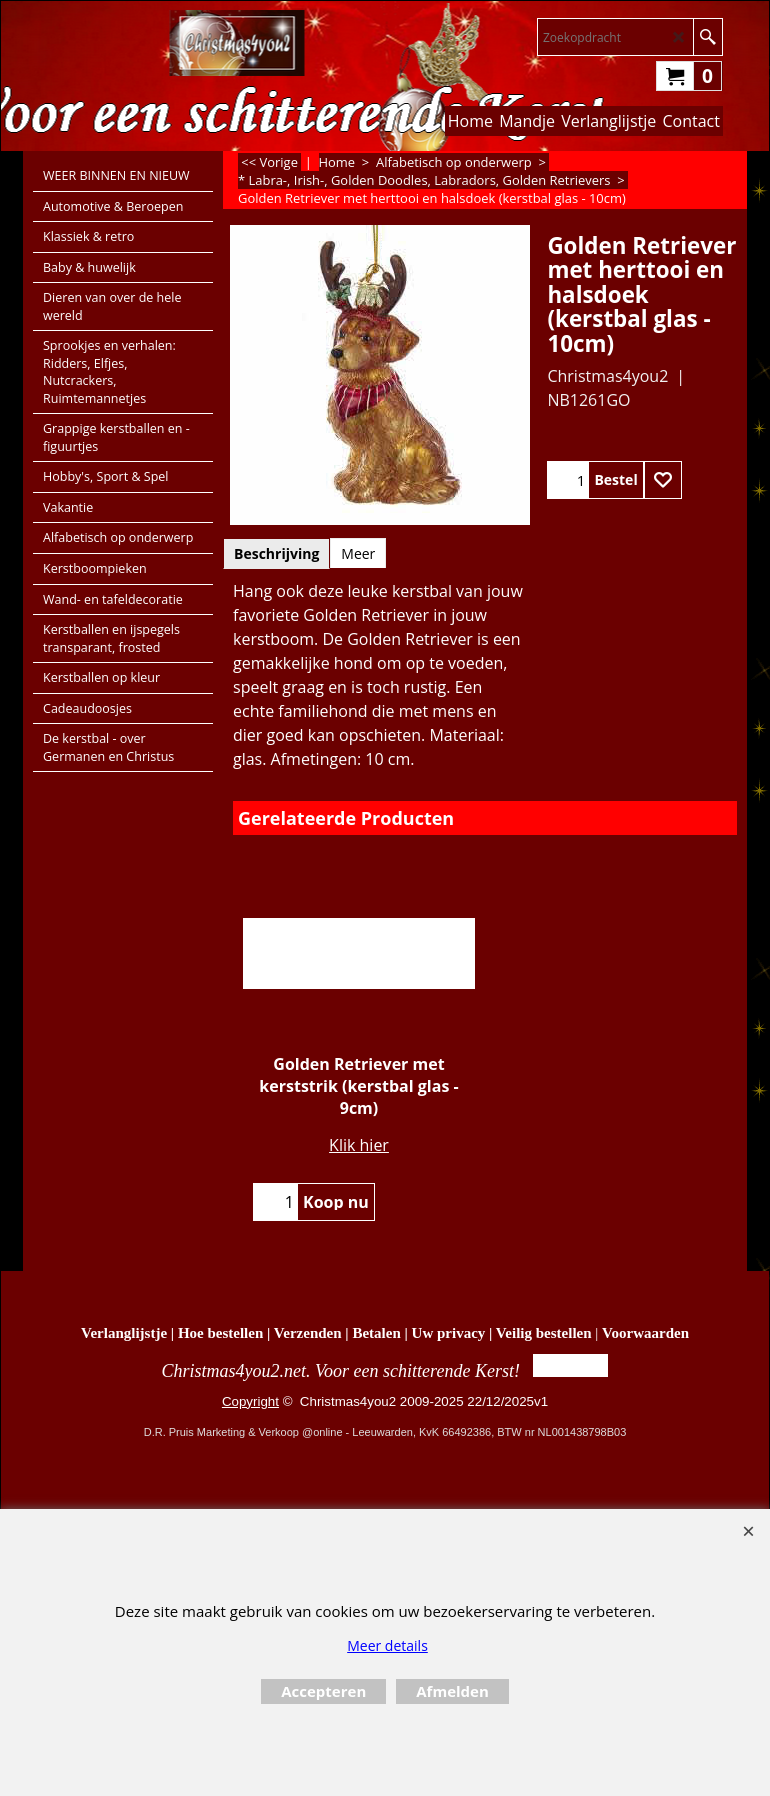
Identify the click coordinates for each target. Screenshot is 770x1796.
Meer (358, 553)
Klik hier (359, 1145)
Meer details (387, 1645)
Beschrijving (276, 553)
